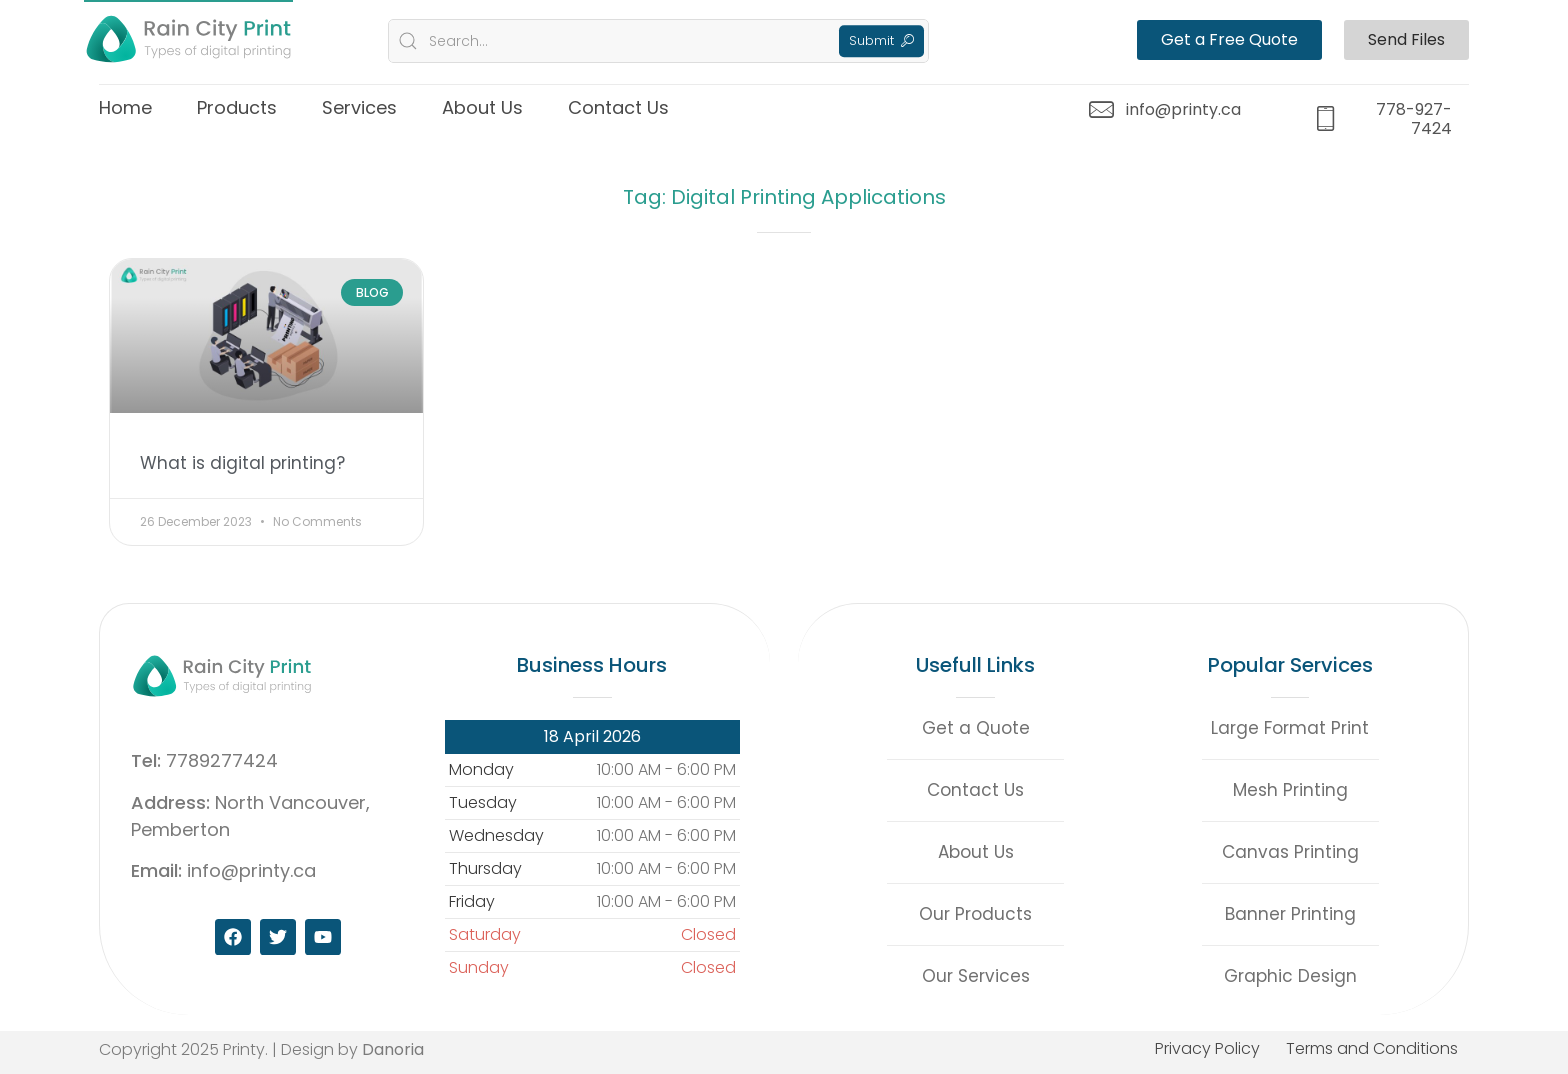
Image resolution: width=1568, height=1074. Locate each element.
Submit (881, 40)
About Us (482, 107)
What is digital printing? (242, 463)
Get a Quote (976, 728)
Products (237, 107)
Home (125, 107)
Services (359, 107)
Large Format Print (1290, 728)
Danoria (393, 1049)
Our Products (975, 914)
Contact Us (618, 107)
